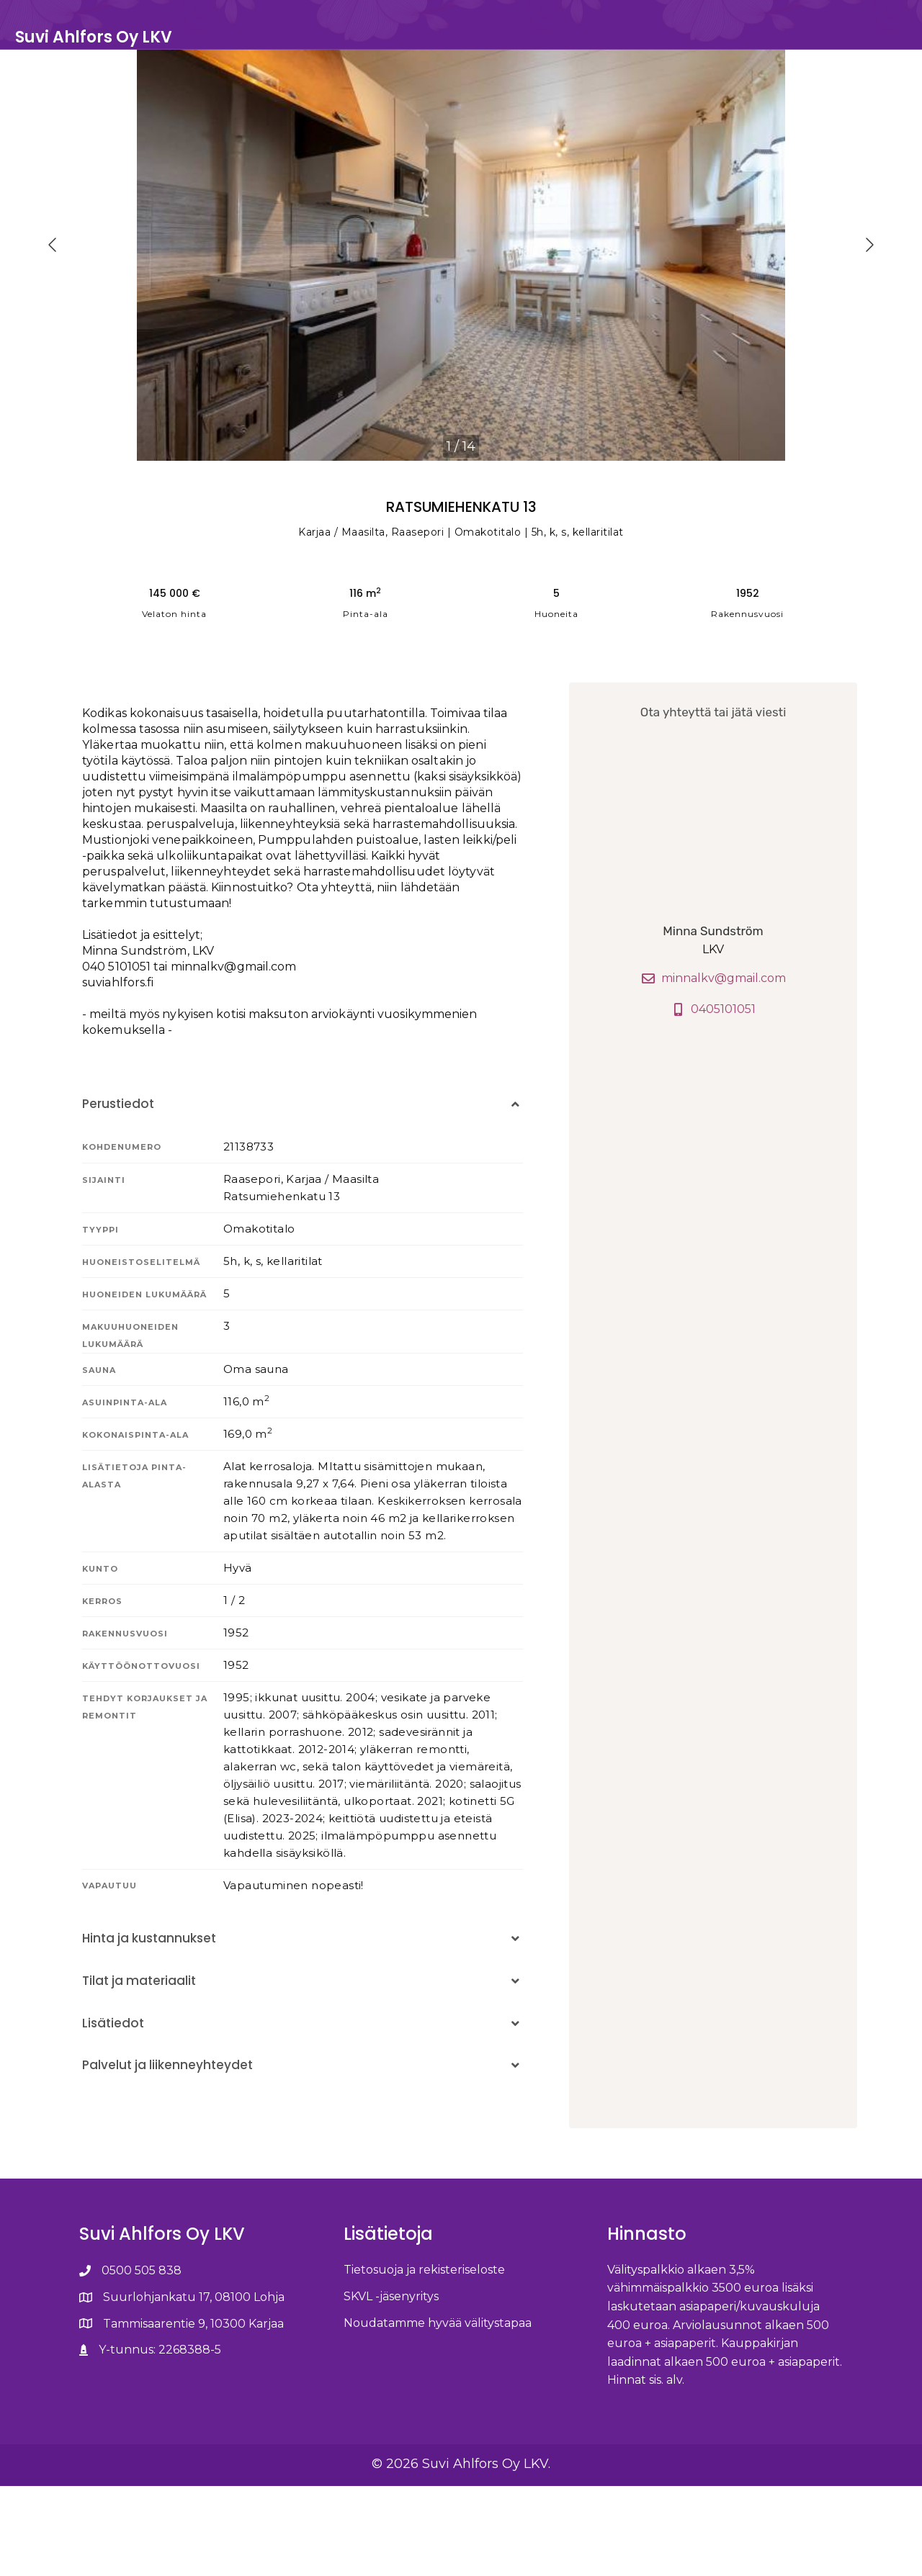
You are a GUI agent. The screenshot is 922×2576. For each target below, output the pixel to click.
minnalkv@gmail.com (713, 1069)
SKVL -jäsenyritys (391, 2386)
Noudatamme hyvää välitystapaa (438, 2413)
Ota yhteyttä (827, 44)
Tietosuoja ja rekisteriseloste (424, 2359)
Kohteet (645, 44)
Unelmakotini (729, 44)
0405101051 (713, 1099)
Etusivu (580, 44)
